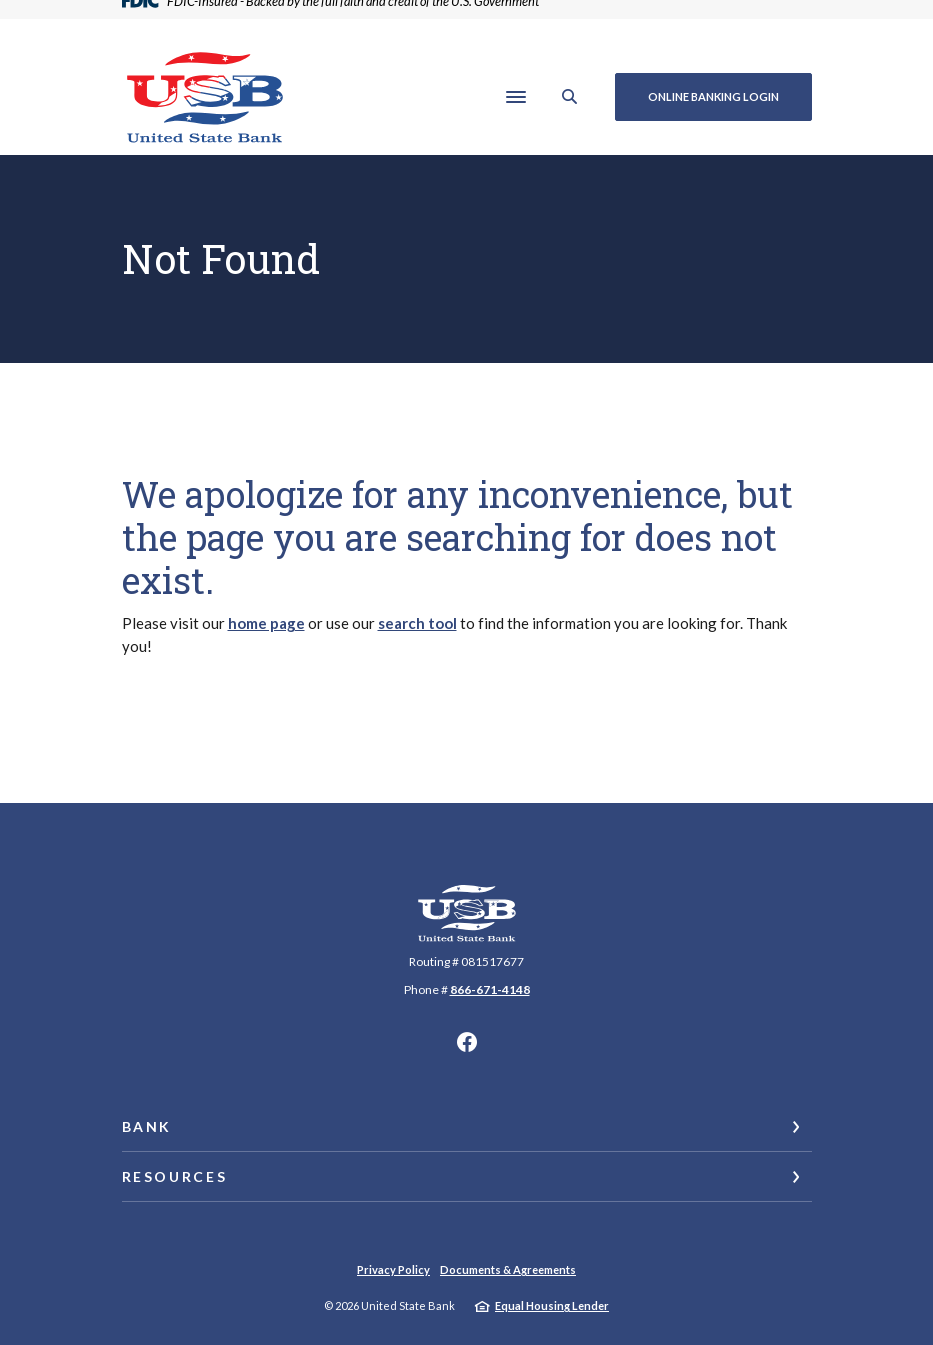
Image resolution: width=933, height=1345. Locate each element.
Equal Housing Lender (552, 1305)
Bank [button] (147, 1126)
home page (266, 623)
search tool (417, 623)
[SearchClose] (570, 96)
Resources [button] (175, 1176)
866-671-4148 (490, 989)
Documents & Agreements (508, 1269)
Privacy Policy (393, 1269)
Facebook (467, 1042)
